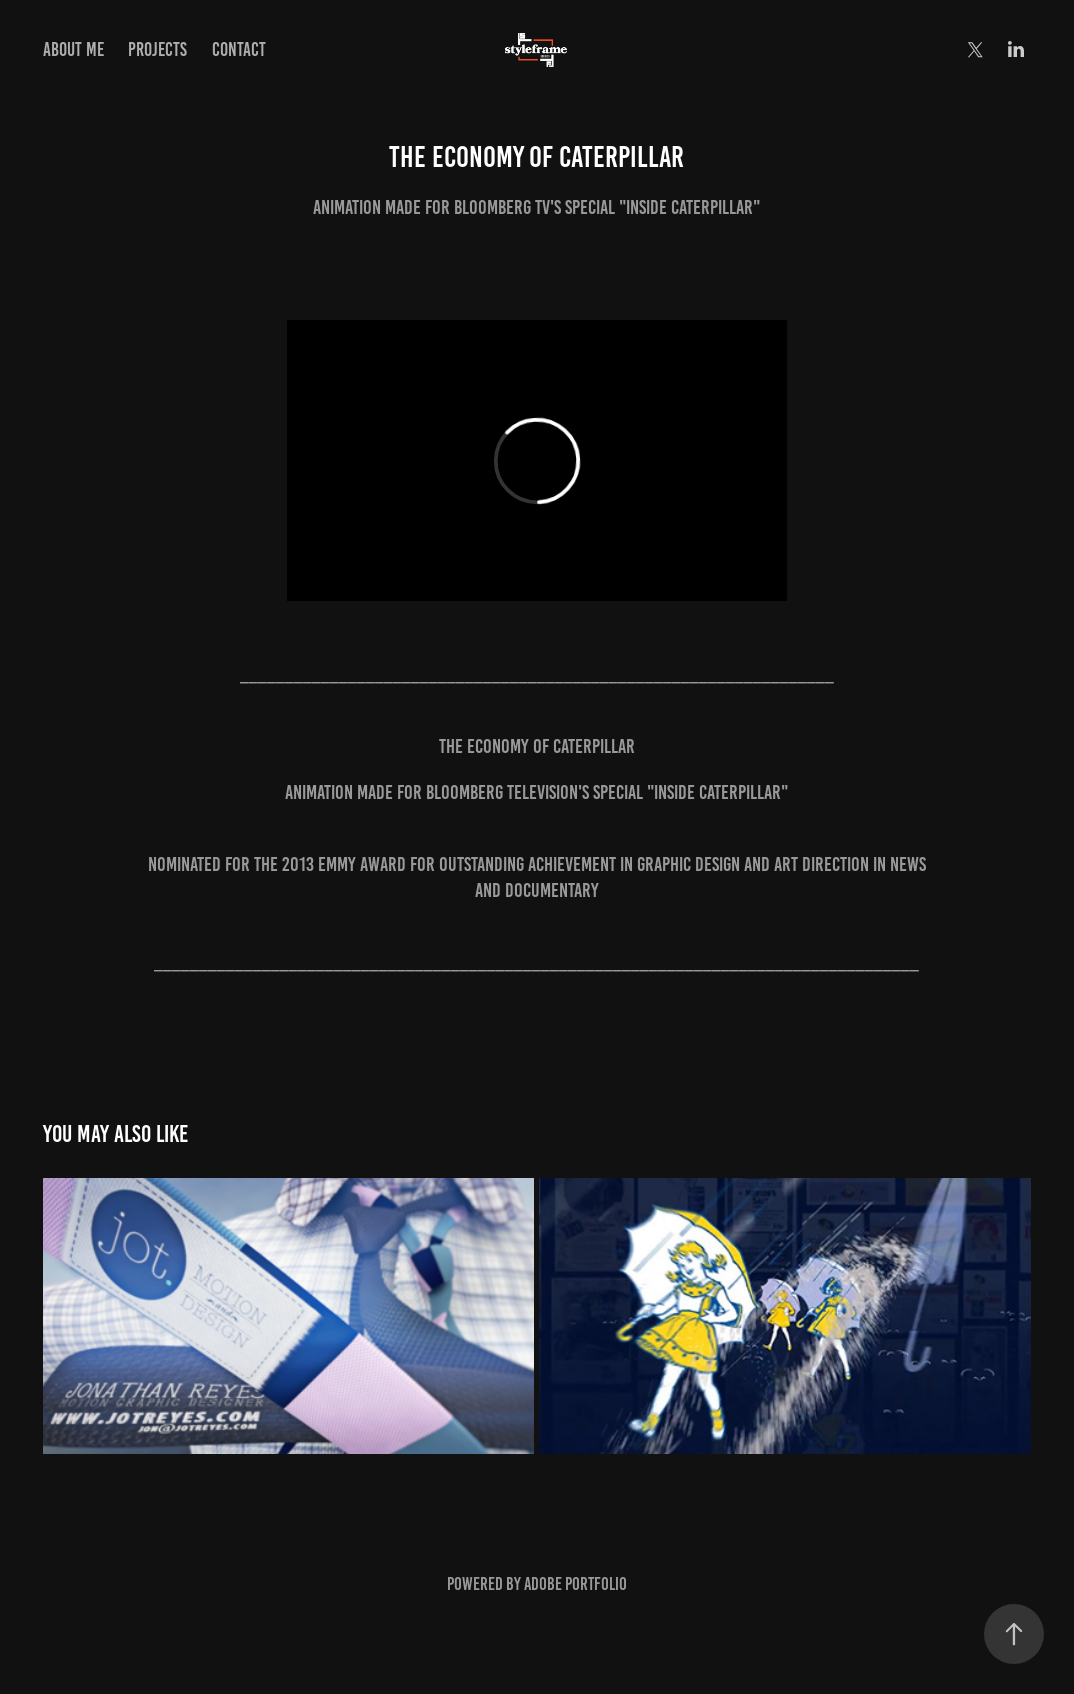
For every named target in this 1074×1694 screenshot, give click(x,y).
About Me (73, 49)
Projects (157, 49)
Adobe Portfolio (575, 1584)
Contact (239, 49)
